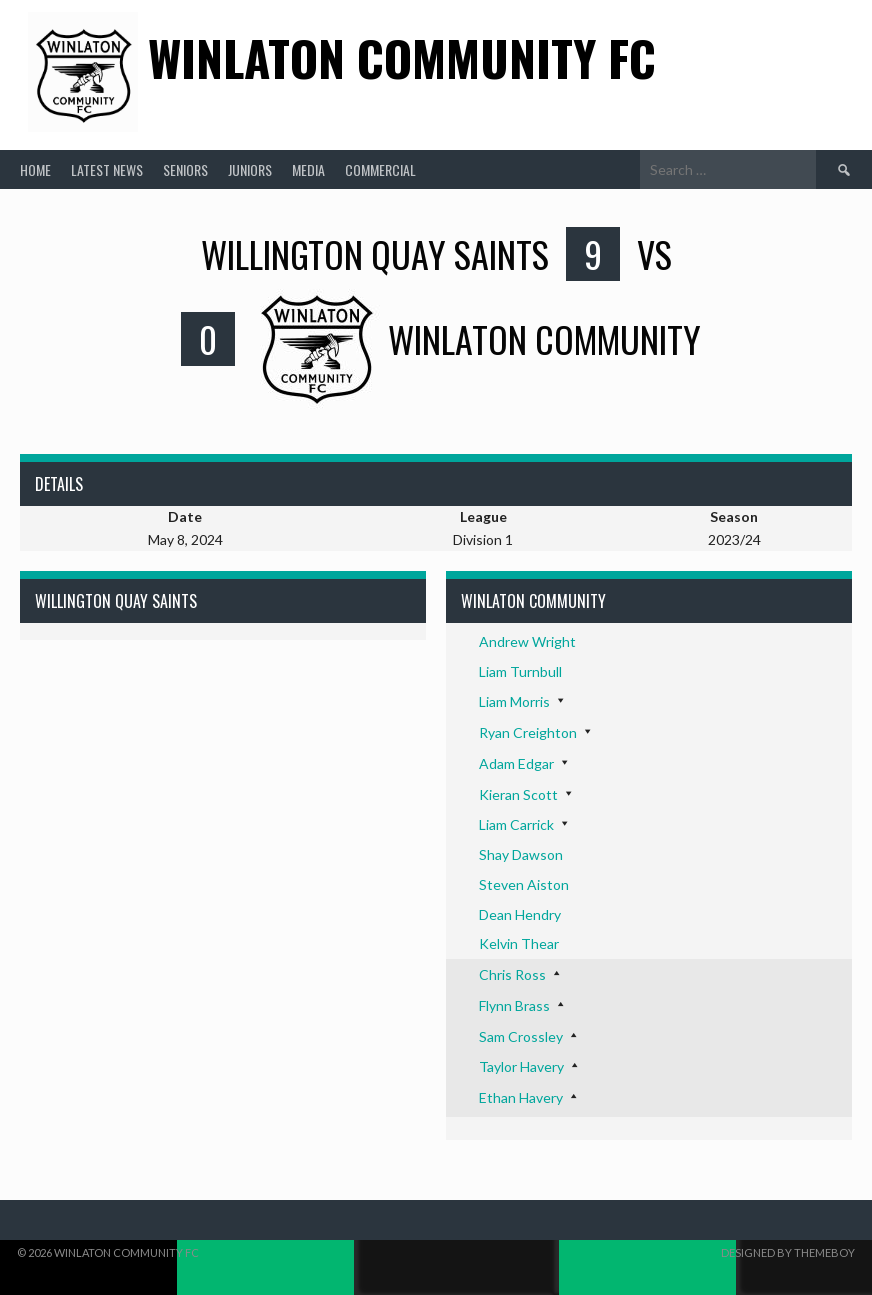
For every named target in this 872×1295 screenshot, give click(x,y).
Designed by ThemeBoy (788, 1252)
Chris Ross (512, 974)
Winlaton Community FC (402, 57)
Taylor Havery (521, 1066)
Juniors (250, 169)
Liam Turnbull (520, 671)
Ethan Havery (521, 1097)
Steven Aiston (524, 884)
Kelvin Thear (519, 943)
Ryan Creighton (528, 732)
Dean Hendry (520, 914)
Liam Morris (514, 701)
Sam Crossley (521, 1036)
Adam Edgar (516, 763)
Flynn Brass (514, 1005)
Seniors (185, 169)
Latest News (107, 169)
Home (35, 169)
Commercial (380, 169)
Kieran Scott (518, 794)
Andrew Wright (527, 641)
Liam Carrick (516, 824)
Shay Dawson (521, 854)
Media (308, 169)
